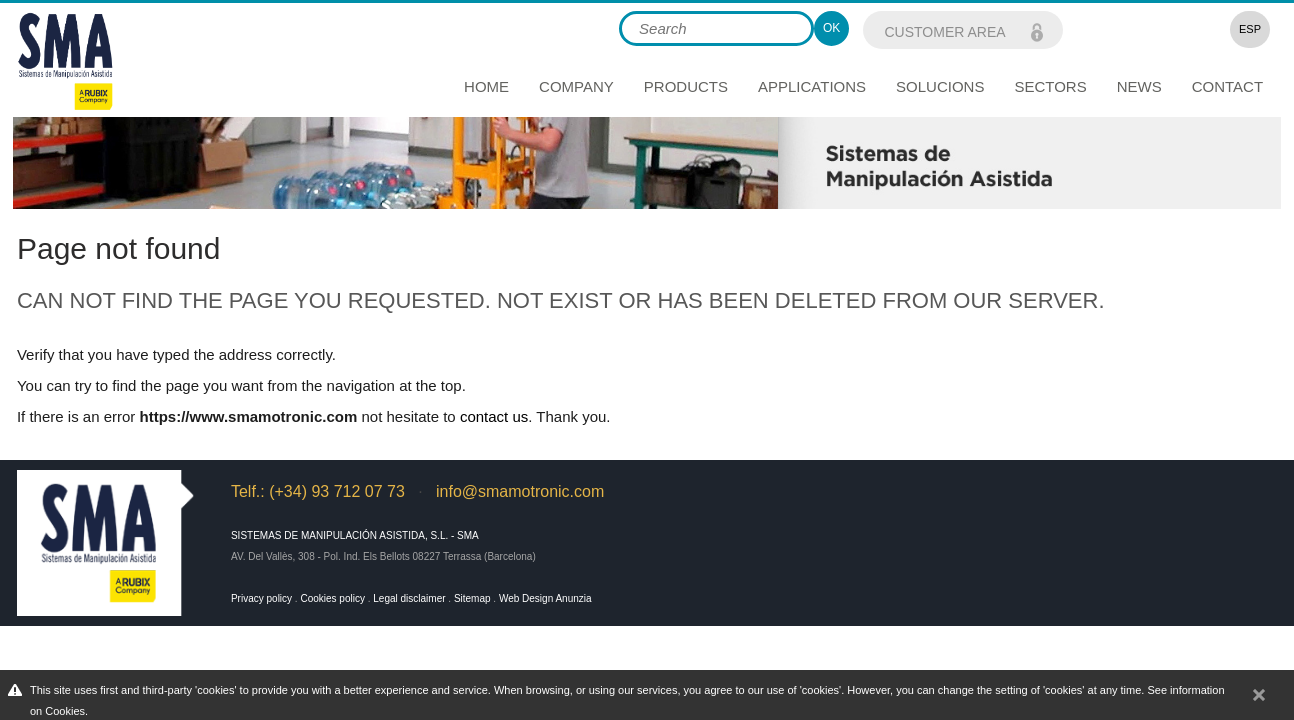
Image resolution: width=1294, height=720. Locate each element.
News (1139, 86)
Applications (812, 86)
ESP (1250, 29)
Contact (1227, 86)
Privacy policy (261, 598)
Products (686, 86)
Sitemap (472, 598)
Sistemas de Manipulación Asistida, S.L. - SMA (355, 535)
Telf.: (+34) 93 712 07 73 (318, 491)
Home (486, 86)
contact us (494, 416)
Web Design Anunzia (545, 598)
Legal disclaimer (409, 598)
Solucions (940, 86)
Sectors (1050, 86)
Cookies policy (332, 598)
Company (576, 86)
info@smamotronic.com (520, 491)
